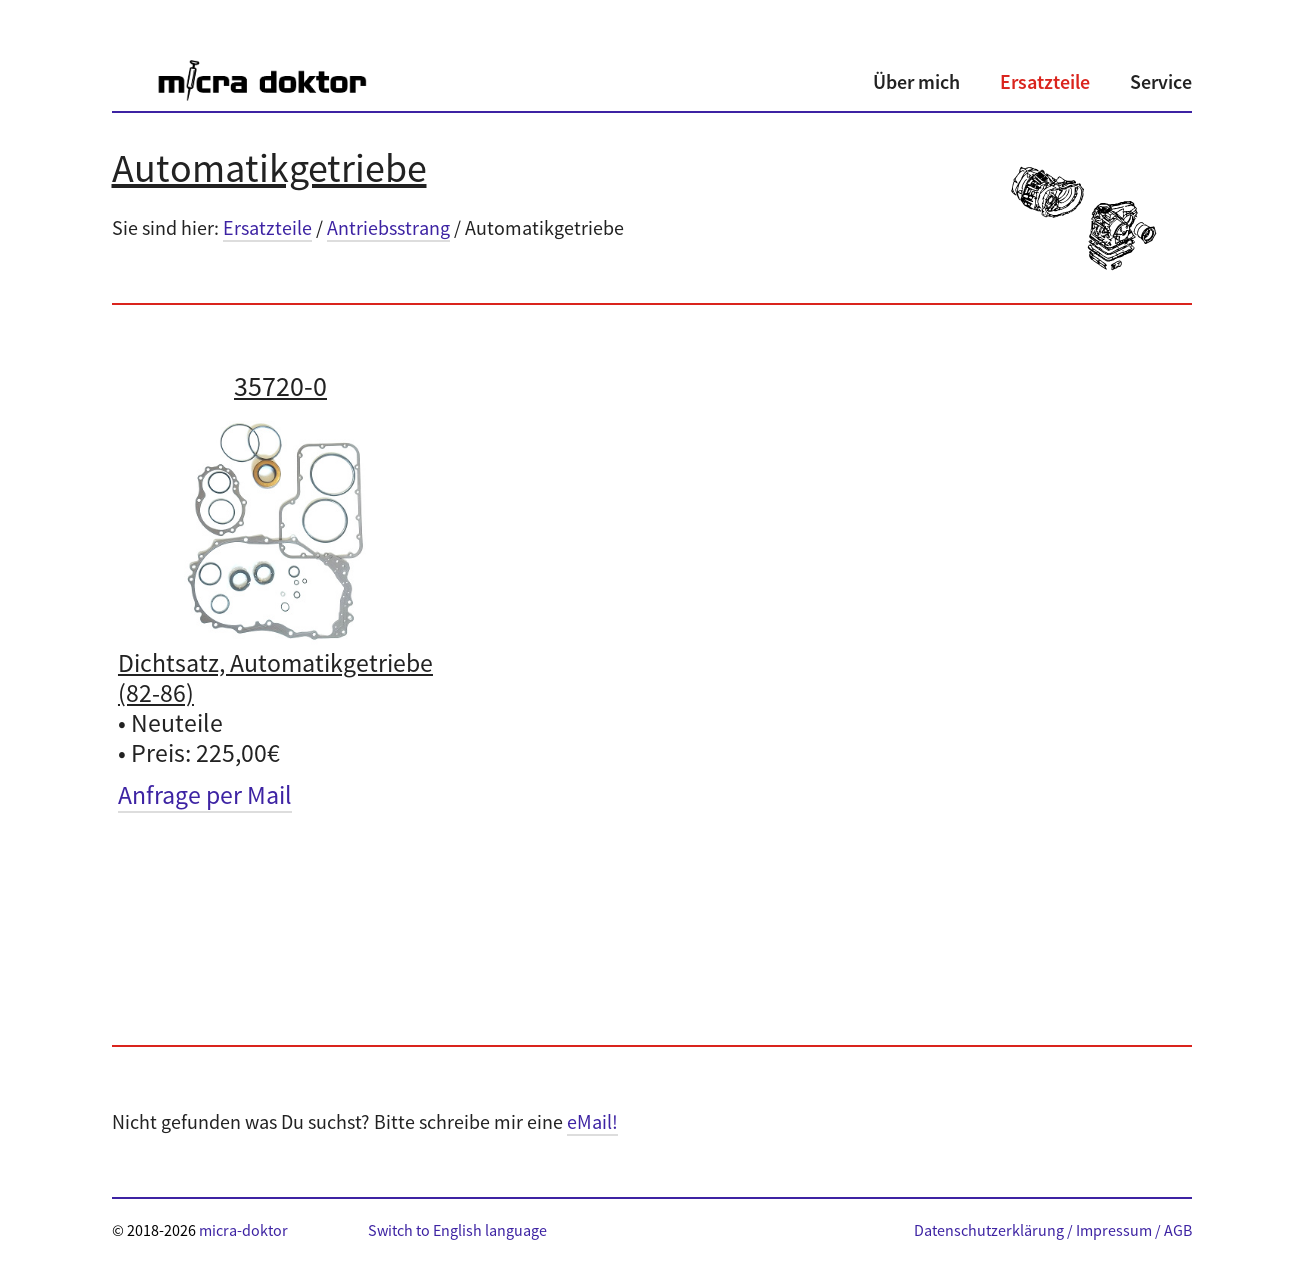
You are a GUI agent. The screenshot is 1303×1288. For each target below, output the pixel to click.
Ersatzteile (1045, 81)
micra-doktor (243, 1230)
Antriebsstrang (388, 227)
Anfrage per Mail (205, 795)
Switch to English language (457, 1230)
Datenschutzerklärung (989, 1230)
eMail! (592, 1121)
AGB (1178, 1230)
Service (1161, 81)
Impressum (1114, 1230)
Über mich (916, 81)
